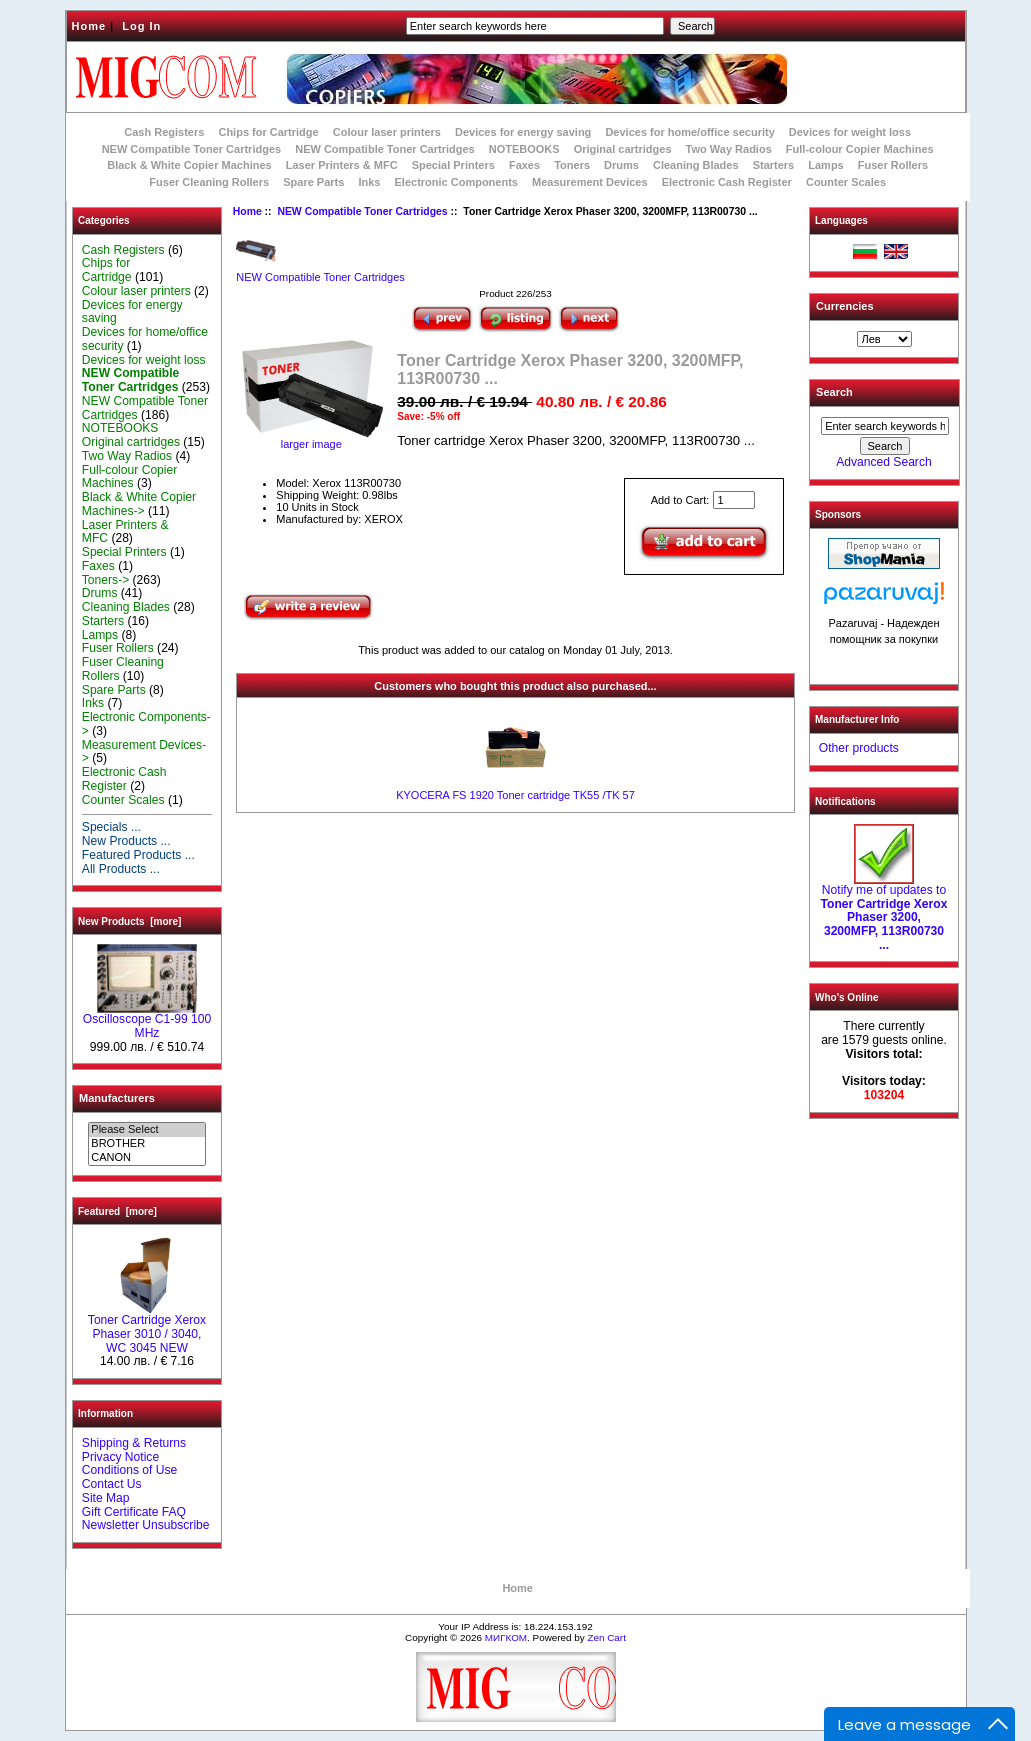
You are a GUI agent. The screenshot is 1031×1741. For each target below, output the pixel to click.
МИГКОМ (506, 1637)
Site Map (106, 1498)
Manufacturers (117, 1098)
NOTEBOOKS (524, 149)
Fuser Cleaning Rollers (209, 182)
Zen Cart (606, 1637)
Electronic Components (456, 182)
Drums (621, 165)
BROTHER (146, 1144)
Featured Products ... (138, 855)
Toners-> (105, 580)
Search (834, 392)
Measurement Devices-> (144, 752)
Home (89, 26)
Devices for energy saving (523, 132)
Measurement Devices (590, 182)
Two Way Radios (729, 149)
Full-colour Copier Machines (860, 149)
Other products (859, 748)
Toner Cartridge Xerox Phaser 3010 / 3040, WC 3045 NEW (147, 1329)
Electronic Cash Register (727, 182)
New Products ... (126, 841)
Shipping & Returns (134, 1443)
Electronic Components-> (146, 724)
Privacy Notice (120, 1457)
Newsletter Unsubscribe (146, 1525)
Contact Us (112, 1484)
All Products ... (121, 869)
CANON (146, 1158)
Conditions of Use (129, 1470)
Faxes (524, 165)
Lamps (825, 165)
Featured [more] (117, 1211)
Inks (369, 182)
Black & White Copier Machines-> (139, 504)
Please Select (146, 1130)
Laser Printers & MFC (342, 165)
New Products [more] (129, 921)
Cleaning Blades (696, 165)
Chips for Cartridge (268, 132)
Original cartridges (623, 149)
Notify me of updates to (884, 912)
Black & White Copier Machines (189, 165)
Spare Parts (313, 182)
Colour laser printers (387, 132)
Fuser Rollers (893, 165)
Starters (774, 165)
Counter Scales (846, 182)
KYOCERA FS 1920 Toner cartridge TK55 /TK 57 (515, 795)
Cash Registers (164, 132)
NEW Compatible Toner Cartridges (384, 149)
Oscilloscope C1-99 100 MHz (147, 1021)
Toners (572, 165)
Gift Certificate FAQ (134, 1512)
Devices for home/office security (689, 132)
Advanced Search (883, 462)
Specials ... (111, 827)
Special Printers (453, 165)
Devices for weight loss (850, 132)
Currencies (844, 306)
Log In (141, 26)
